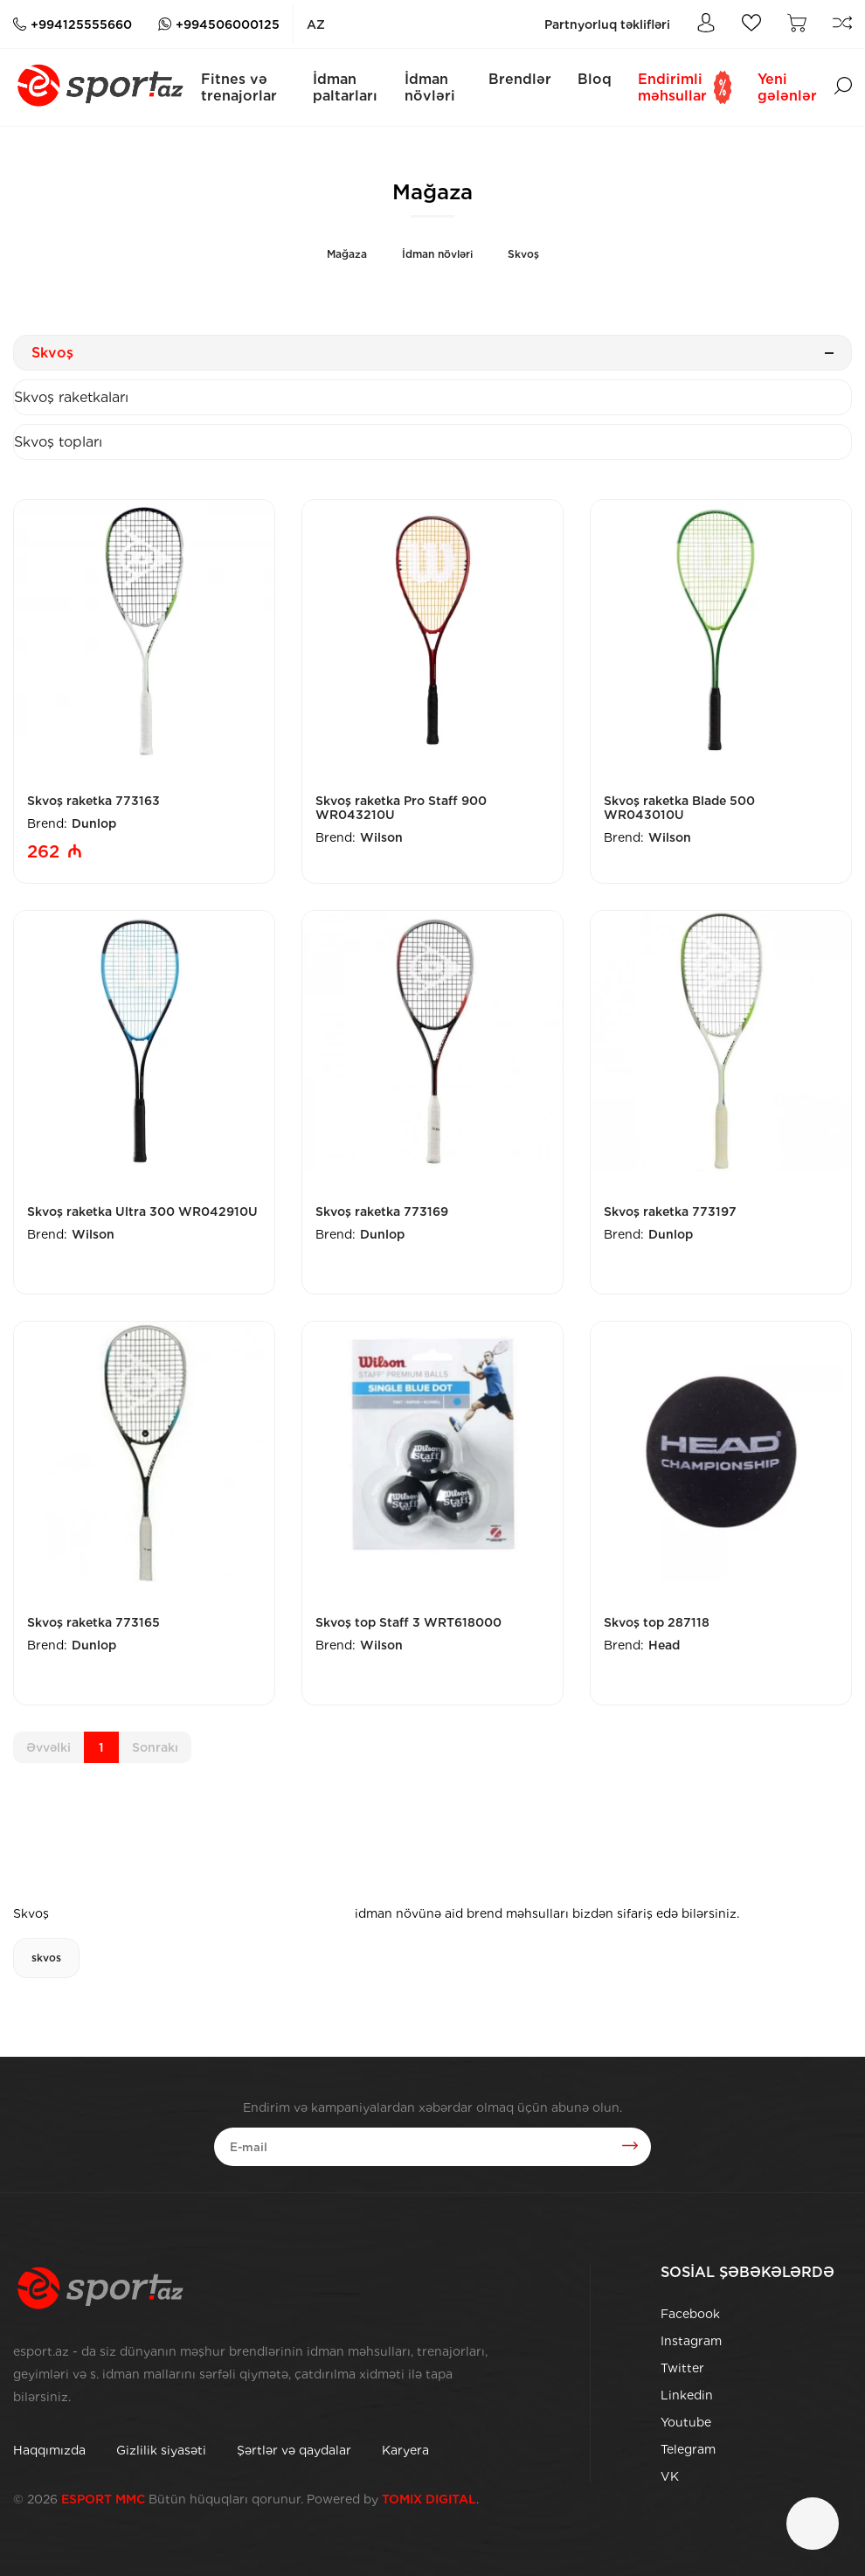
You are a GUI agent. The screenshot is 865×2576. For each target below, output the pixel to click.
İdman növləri (430, 87)
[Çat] (812, 2523)
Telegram (688, 2449)
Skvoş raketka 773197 (670, 1212)
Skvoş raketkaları (71, 397)
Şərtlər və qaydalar (294, 2450)
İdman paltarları (345, 87)
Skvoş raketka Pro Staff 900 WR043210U (401, 808)
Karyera (405, 2450)
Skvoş (523, 253)
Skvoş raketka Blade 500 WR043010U (679, 808)
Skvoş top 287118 (656, 1622)
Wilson (381, 837)
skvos (46, 1957)
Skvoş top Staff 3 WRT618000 (408, 1622)
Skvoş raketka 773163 (93, 801)
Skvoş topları (58, 442)
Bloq (595, 79)
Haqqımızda (49, 2450)
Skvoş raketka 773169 (381, 1212)
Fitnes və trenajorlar (239, 87)
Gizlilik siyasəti (161, 2450)
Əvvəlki (48, 1747)
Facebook (690, 2314)
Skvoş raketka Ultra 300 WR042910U (142, 1212)
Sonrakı (155, 1747)
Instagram (691, 2341)
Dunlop (94, 823)
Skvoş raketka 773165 (93, 1622)
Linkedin (687, 2395)
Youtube (686, 2422)
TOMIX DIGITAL (429, 2499)
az (316, 24)
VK (670, 2476)
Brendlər (519, 79)
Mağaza (347, 253)
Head (664, 1645)
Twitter (682, 2368)
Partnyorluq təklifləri (607, 24)
